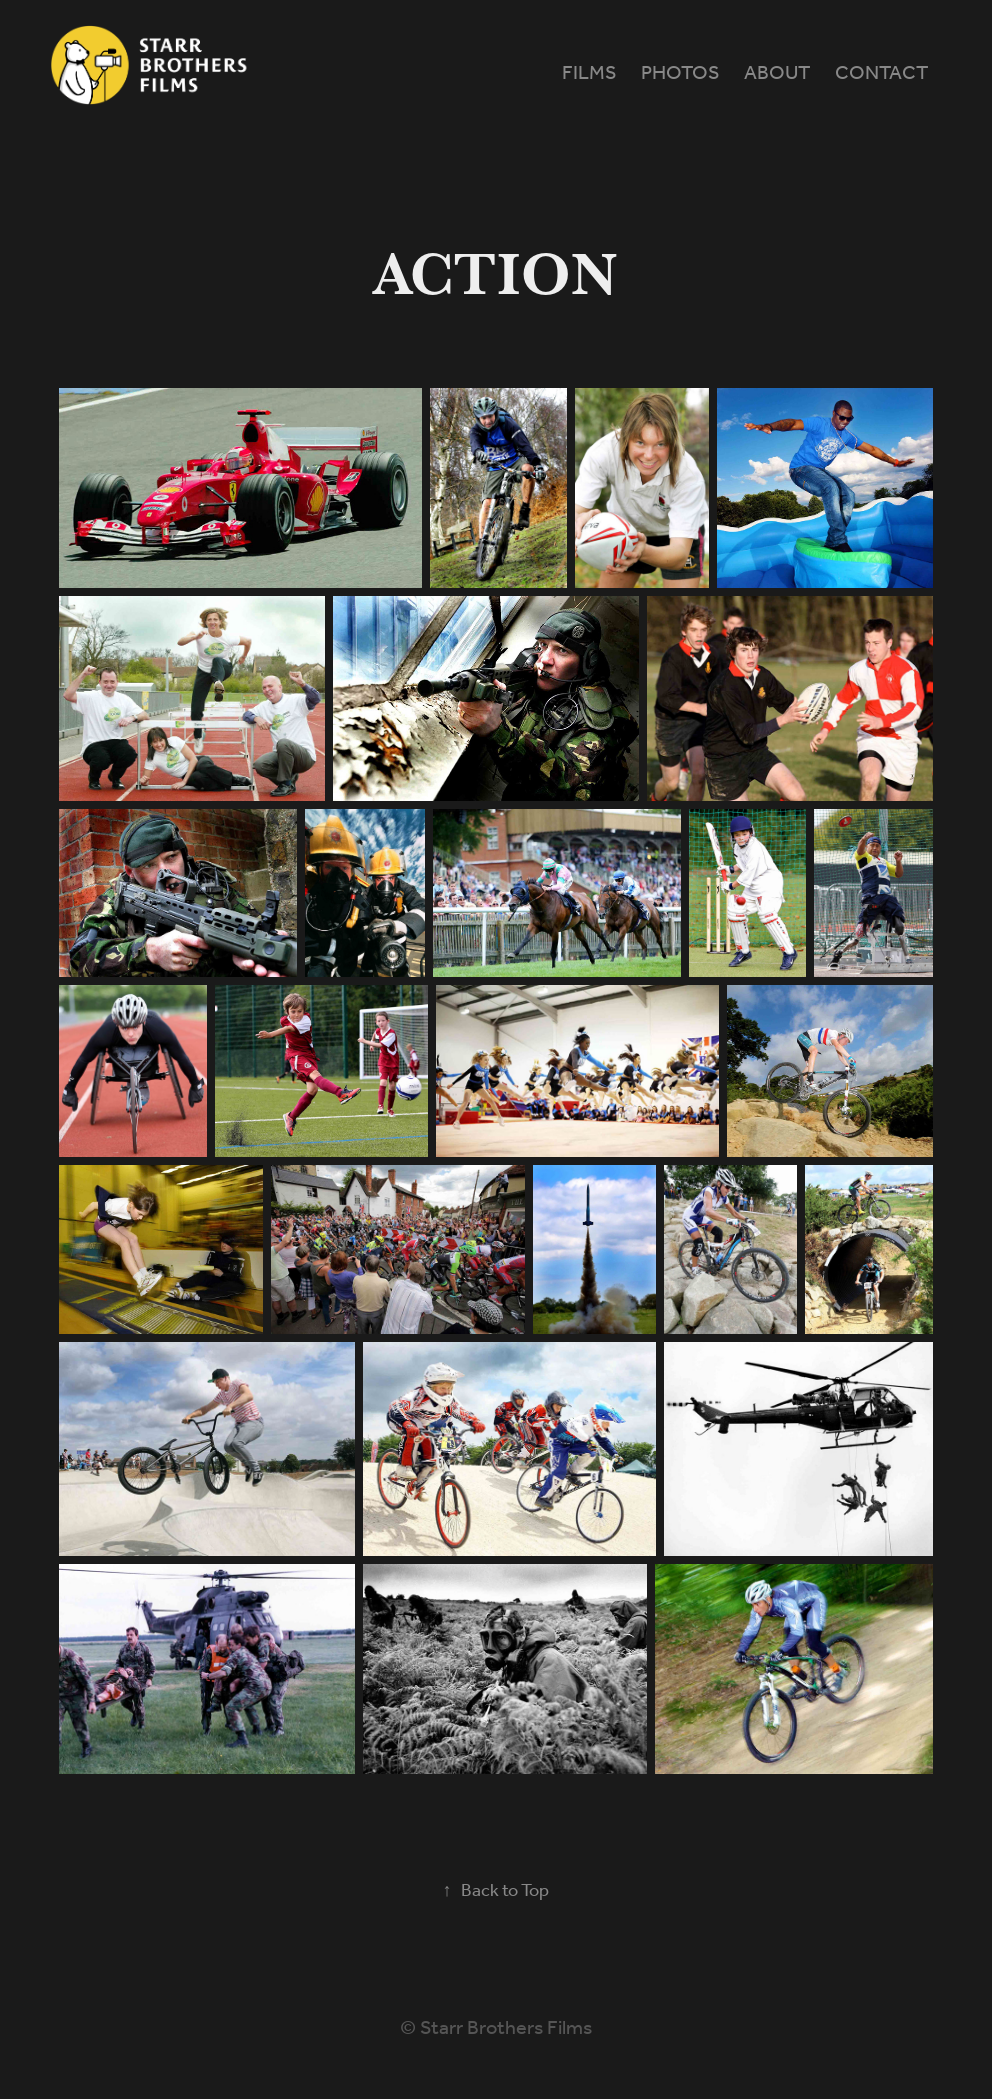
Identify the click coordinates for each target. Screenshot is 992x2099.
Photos (680, 74)
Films (589, 74)
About (777, 74)
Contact (881, 74)
